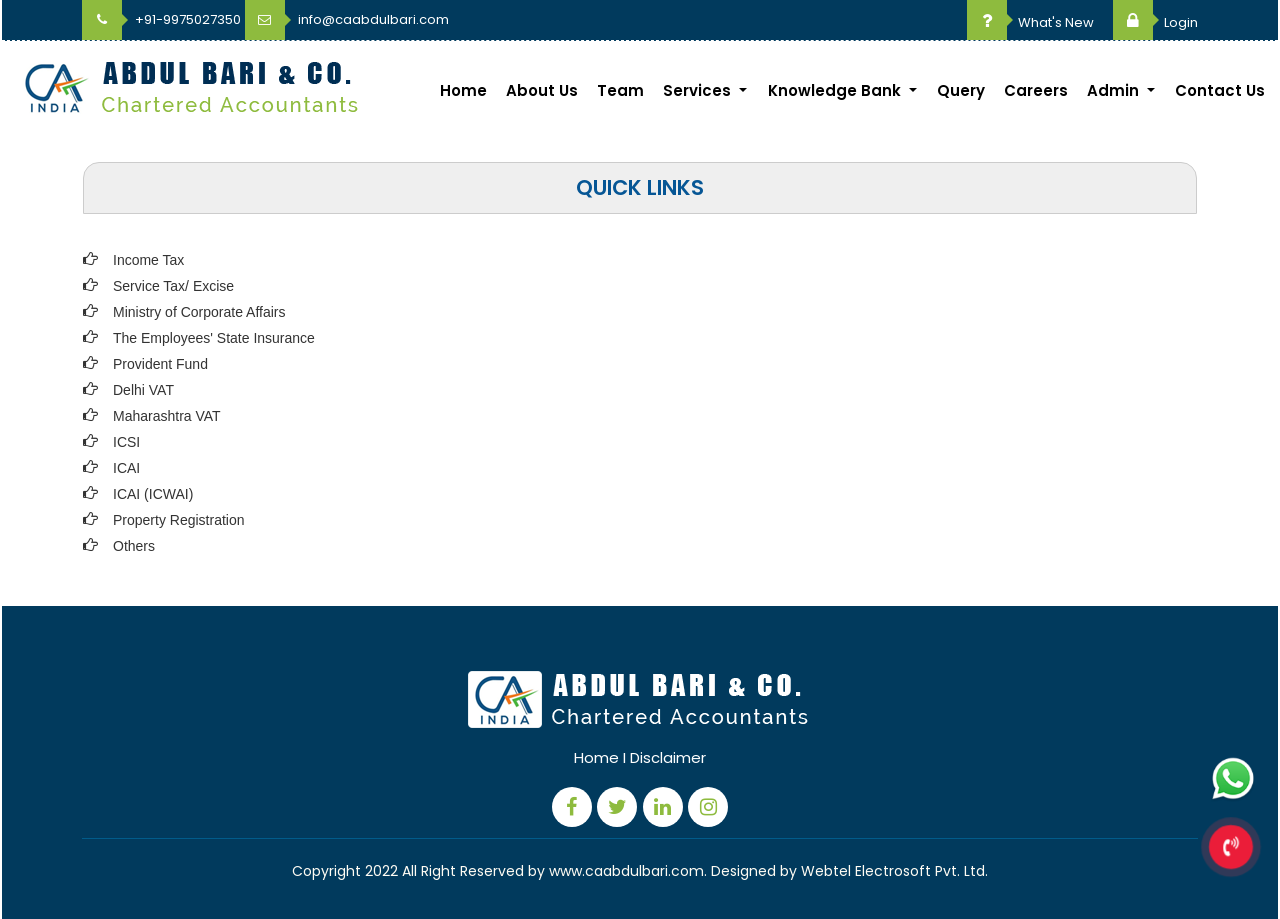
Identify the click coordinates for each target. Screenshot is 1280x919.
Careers (1036, 90)
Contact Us (1220, 90)
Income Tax (148, 260)
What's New (1030, 22)
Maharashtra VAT (167, 416)
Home (463, 90)
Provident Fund (160, 364)
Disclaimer (668, 757)
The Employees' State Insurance (214, 338)
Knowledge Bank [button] (836, 90)
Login (1155, 22)
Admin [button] (1115, 90)
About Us (542, 90)
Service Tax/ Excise (173, 286)
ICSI (126, 442)
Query (961, 90)
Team (620, 90)
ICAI (126, 468)
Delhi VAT (143, 390)
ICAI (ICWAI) (153, 494)
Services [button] (699, 90)
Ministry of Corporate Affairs (199, 312)
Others (134, 546)
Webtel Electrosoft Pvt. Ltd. (894, 871)
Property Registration (179, 520)
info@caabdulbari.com (347, 19)
